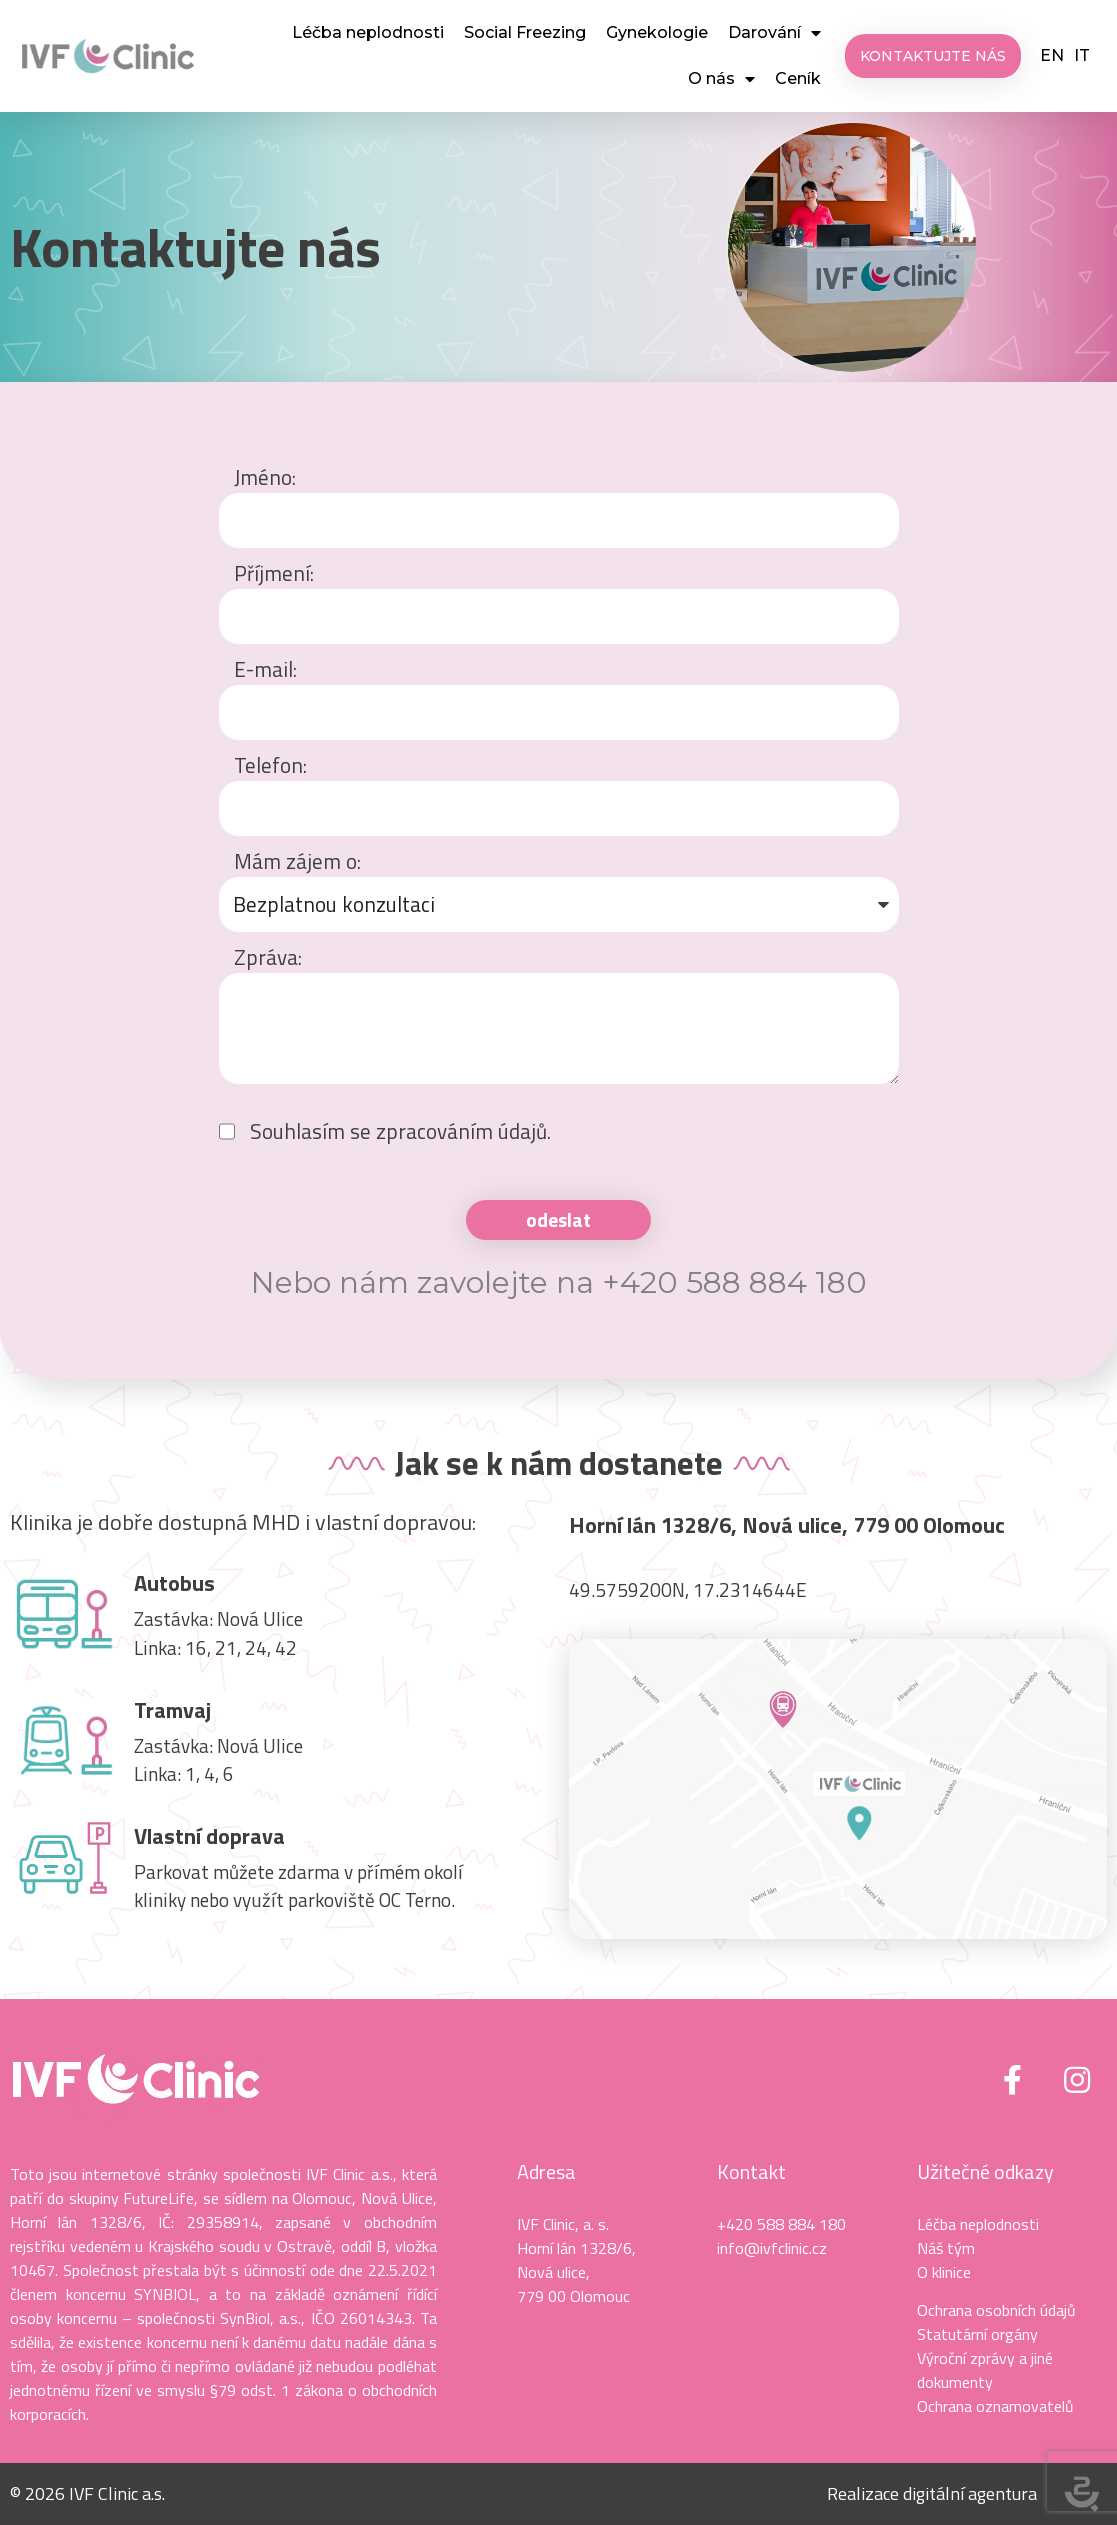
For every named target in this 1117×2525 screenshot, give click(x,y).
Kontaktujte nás (195, 246)
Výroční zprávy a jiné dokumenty (985, 2370)
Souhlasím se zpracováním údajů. (400, 1131)
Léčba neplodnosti (368, 32)
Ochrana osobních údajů (996, 2310)
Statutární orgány (977, 2334)
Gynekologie (657, 32)
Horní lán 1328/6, (576, 2248)
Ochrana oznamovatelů (995, 2406)
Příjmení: (274, 573)
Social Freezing (525, 32)
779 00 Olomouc (573, 2296)
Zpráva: (268, 957)
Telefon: (270, 765)
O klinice (944, 2272)
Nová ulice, (553, 2272)
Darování (774, 33)
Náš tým (946, 2248)
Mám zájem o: (297, 861)
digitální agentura (970, 2493)
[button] (933, 56)
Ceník (798, 78)
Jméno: (265, 477)
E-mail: (265, 669)
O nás (721, 79)
